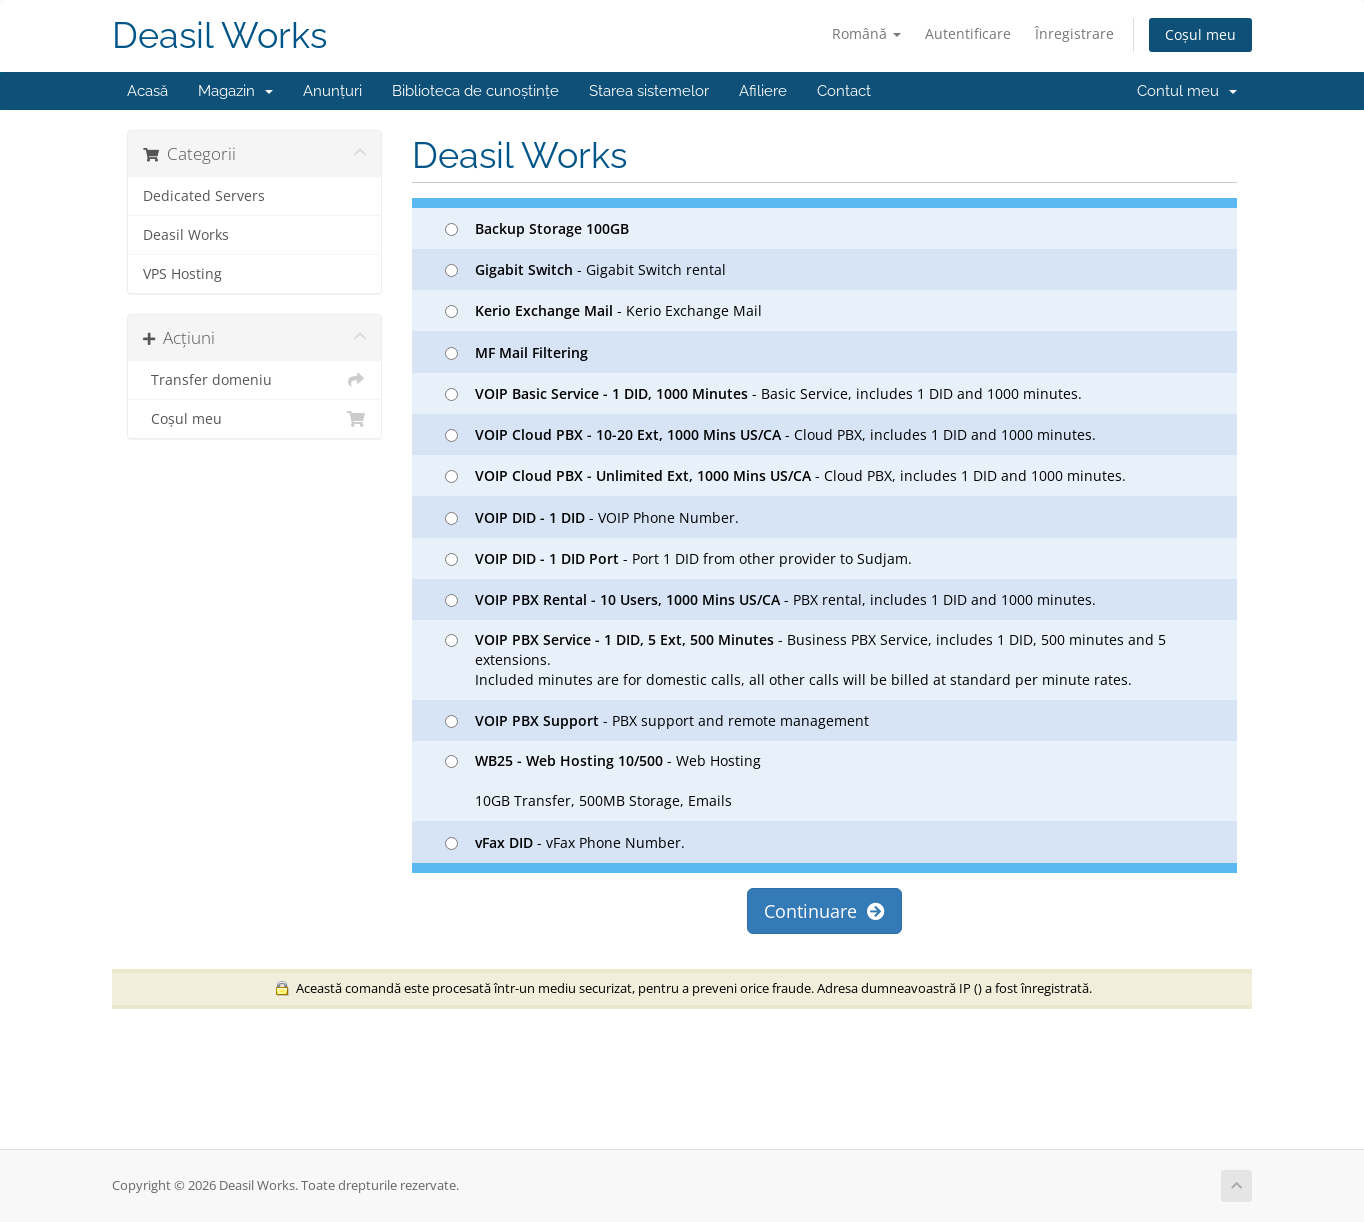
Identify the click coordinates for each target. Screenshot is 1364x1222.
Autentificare (968, 33)
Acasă (147, 91)
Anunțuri (332, 91)
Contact (844, 91)
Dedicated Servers (204, 196)
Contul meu (1187, 91)
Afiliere (763, 91)
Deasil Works (219, 35)
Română (866, 33)
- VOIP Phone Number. (592, 517)
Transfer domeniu (254, 380)
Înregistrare (1074, 33)
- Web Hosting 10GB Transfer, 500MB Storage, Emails (603, 780)
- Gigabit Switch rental (585, 269)
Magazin (235, 91)
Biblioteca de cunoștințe (475, 91)
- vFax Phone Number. (565, 842)
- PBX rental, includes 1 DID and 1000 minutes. (770, 599)
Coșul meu (1200, 34)
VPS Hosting (182, 274)
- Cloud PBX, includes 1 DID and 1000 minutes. (770, 434)
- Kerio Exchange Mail (603, 310)
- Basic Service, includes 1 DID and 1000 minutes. (763, 393)
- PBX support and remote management (657, 720)
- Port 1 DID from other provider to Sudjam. (678, 558)
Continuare (824, 911)
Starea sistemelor (649, 91)
